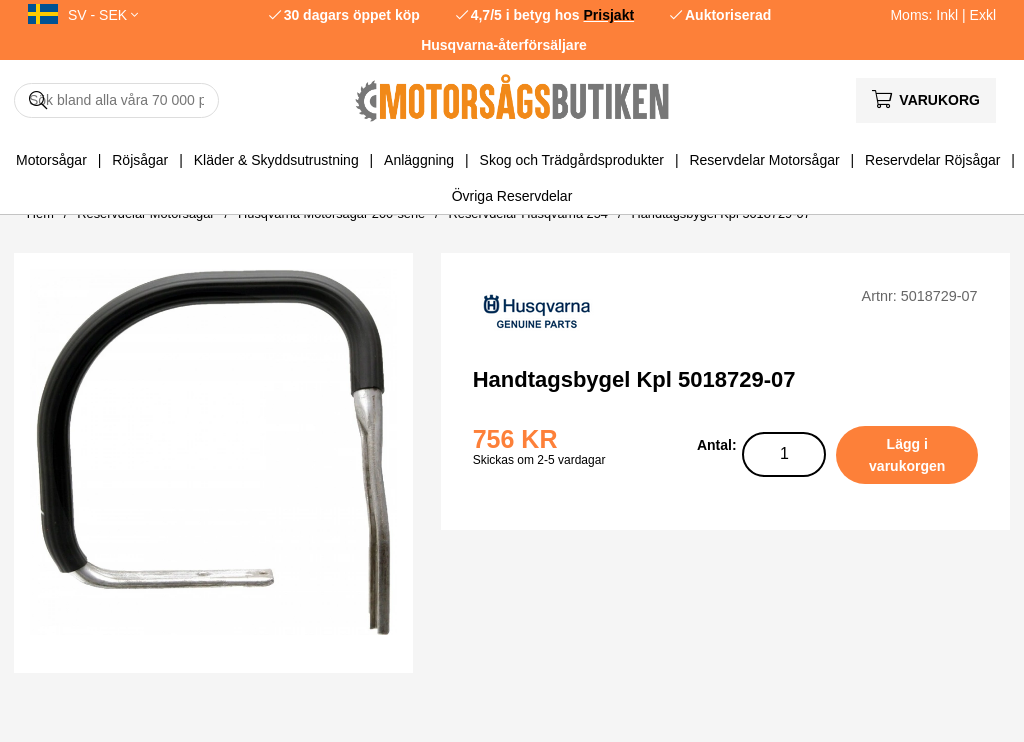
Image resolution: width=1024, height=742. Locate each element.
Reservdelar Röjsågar (932, 160)
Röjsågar (140, 160)
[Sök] (116, 100)
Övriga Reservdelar (512, 196)
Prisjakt (609, 15)
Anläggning (419, 160)
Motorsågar (51, 160)
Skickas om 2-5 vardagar (539, 460)
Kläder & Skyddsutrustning (276, 160)
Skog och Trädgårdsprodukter (572, 160)
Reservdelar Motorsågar (764, 160)
